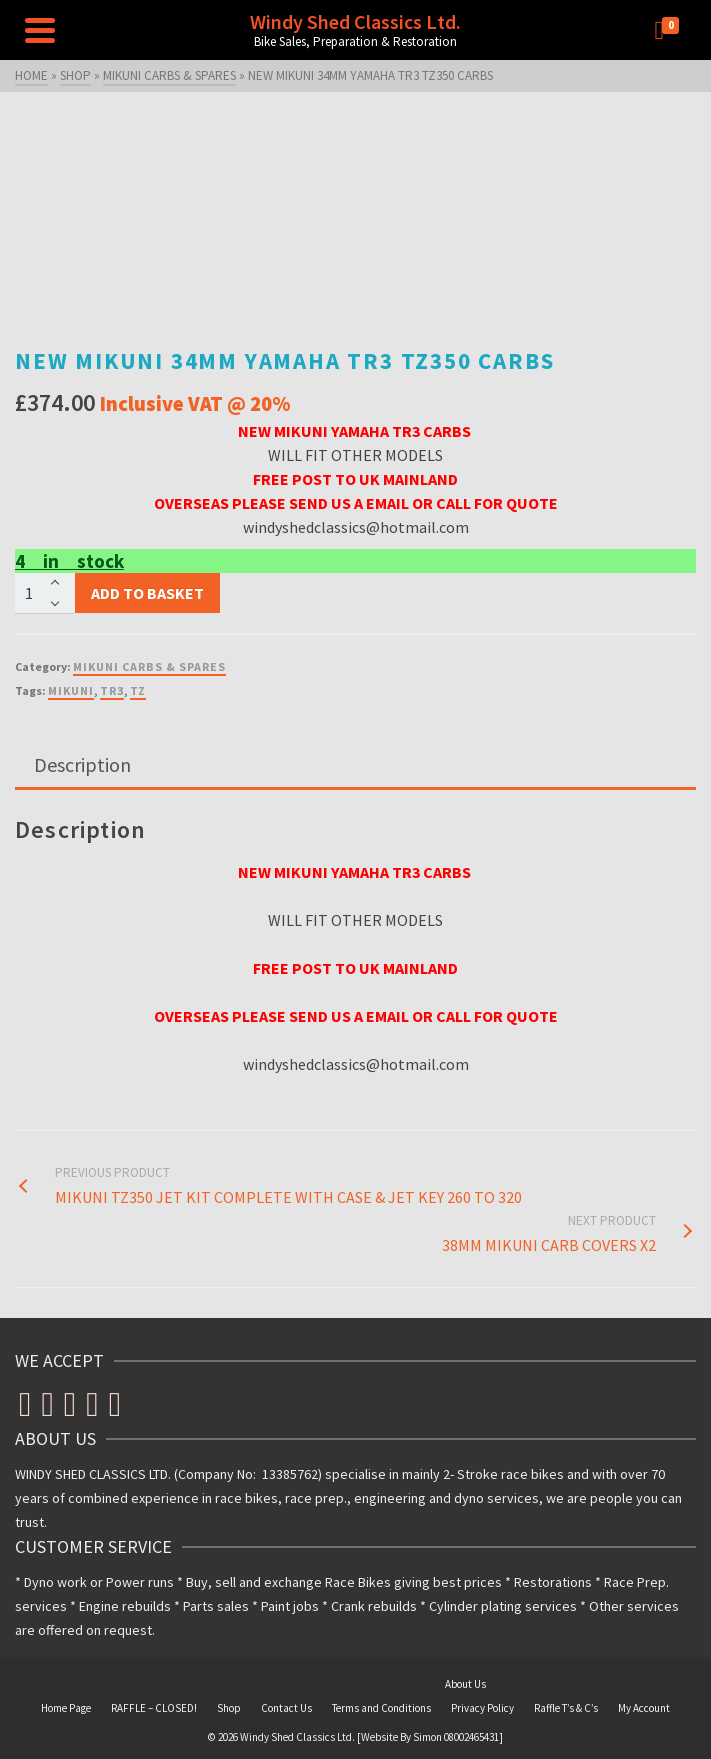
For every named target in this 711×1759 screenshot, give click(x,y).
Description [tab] (82, 764)
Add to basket (147, 593)
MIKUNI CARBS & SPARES (149, 666)
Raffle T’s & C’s (566, 1708)
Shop (229, 1708)
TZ (138, 690)
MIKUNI (71, 690)
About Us (465, 1684)
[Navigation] (40, 30)
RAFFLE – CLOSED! (154, 1708)
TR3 (112, 690)
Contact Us (286, 1708)
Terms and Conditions (381, 1708)
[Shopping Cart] (671, 30)
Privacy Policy (482, 1708)
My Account (644, 1708)
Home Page (66, 1708)
